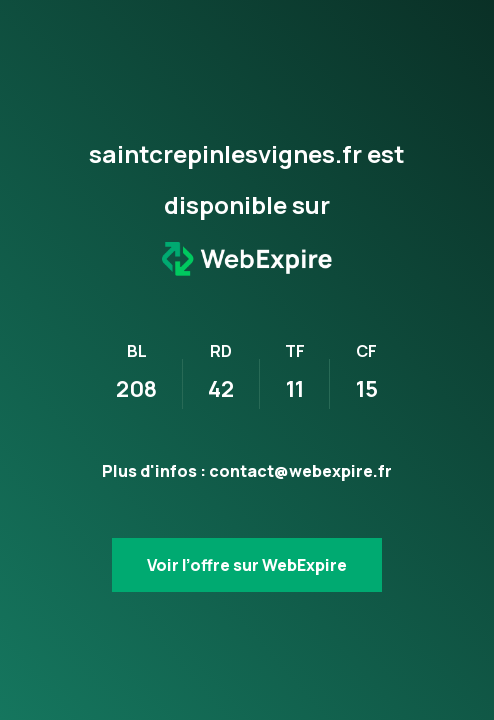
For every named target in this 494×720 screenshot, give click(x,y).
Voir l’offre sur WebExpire (247, 565)
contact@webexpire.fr (300, 471)
